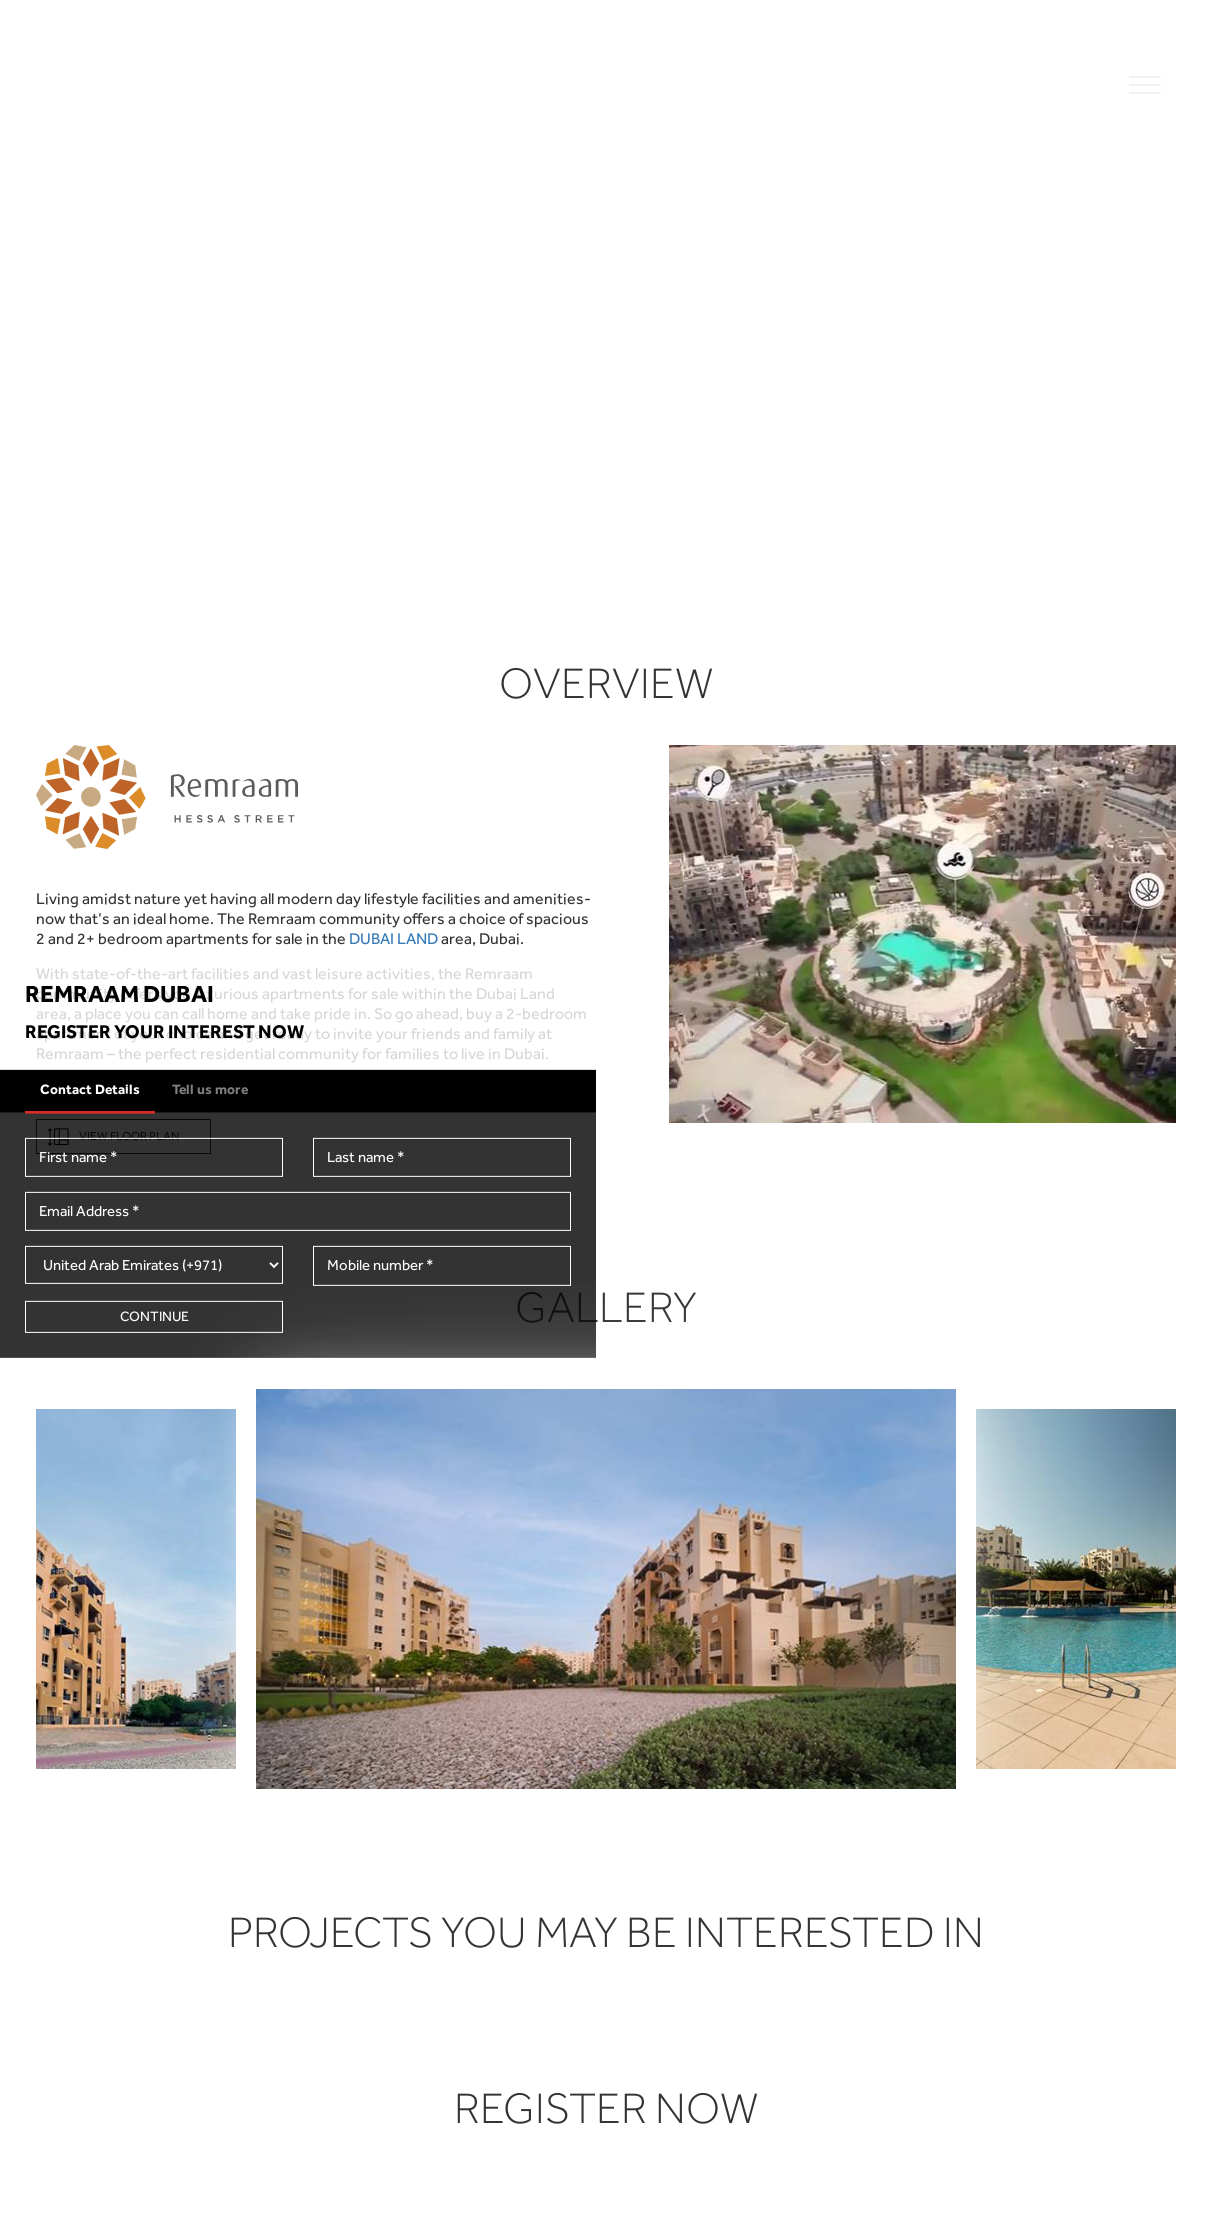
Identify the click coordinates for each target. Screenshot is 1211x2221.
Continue (154, 1316)
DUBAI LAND (393, 938)
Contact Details (90, 1088)
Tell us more (210, 1088)
